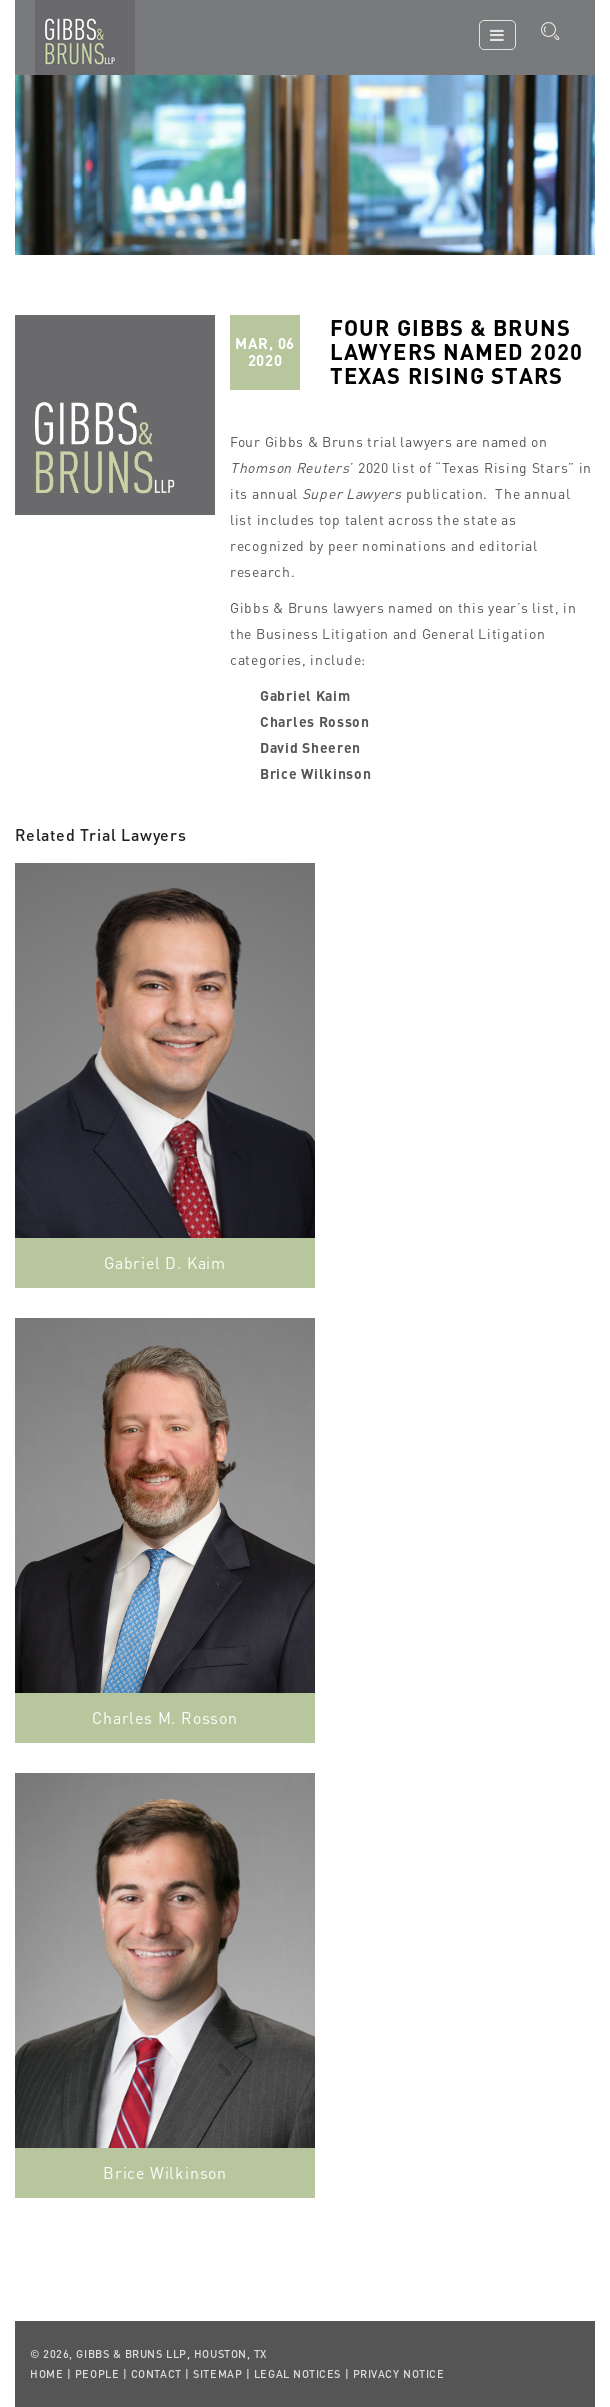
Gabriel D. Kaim (165, 1262)
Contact (156, 2374)
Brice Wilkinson (165, 2172)
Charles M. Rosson (165, 1717)
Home (46, 2374)
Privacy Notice (399, 2374)
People (97, 2374)
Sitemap (217, 2374)
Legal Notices (297, 2374)
